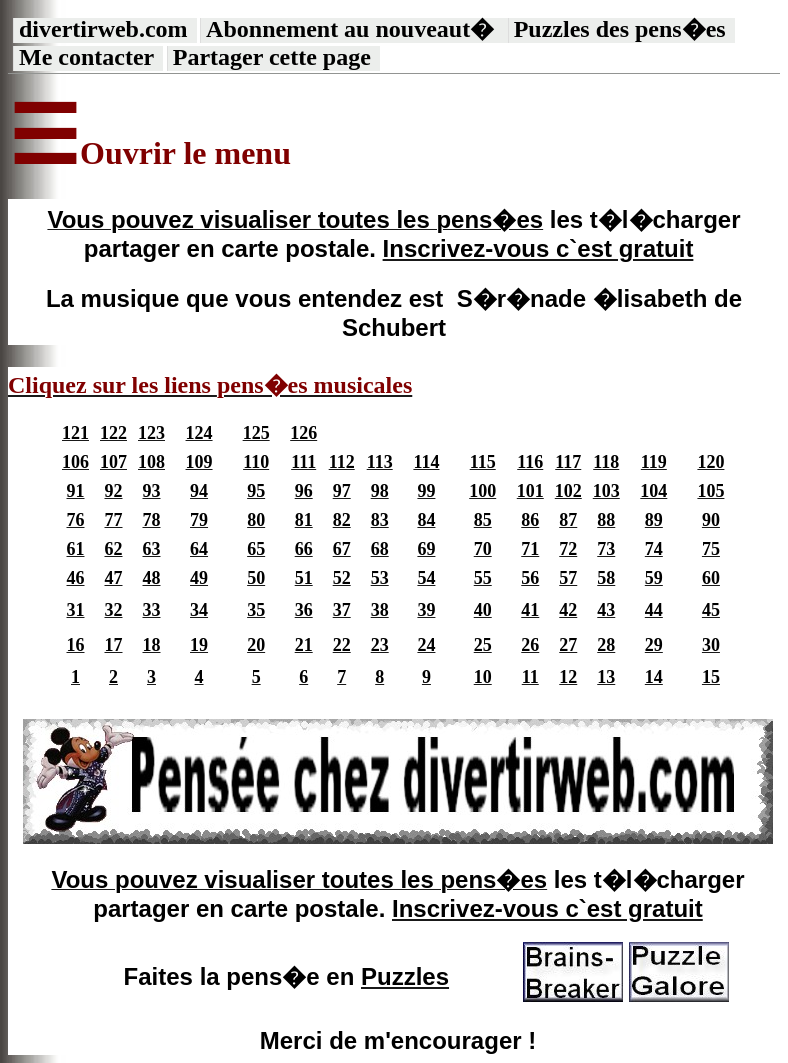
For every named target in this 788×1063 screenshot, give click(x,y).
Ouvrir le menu (185, 153)
